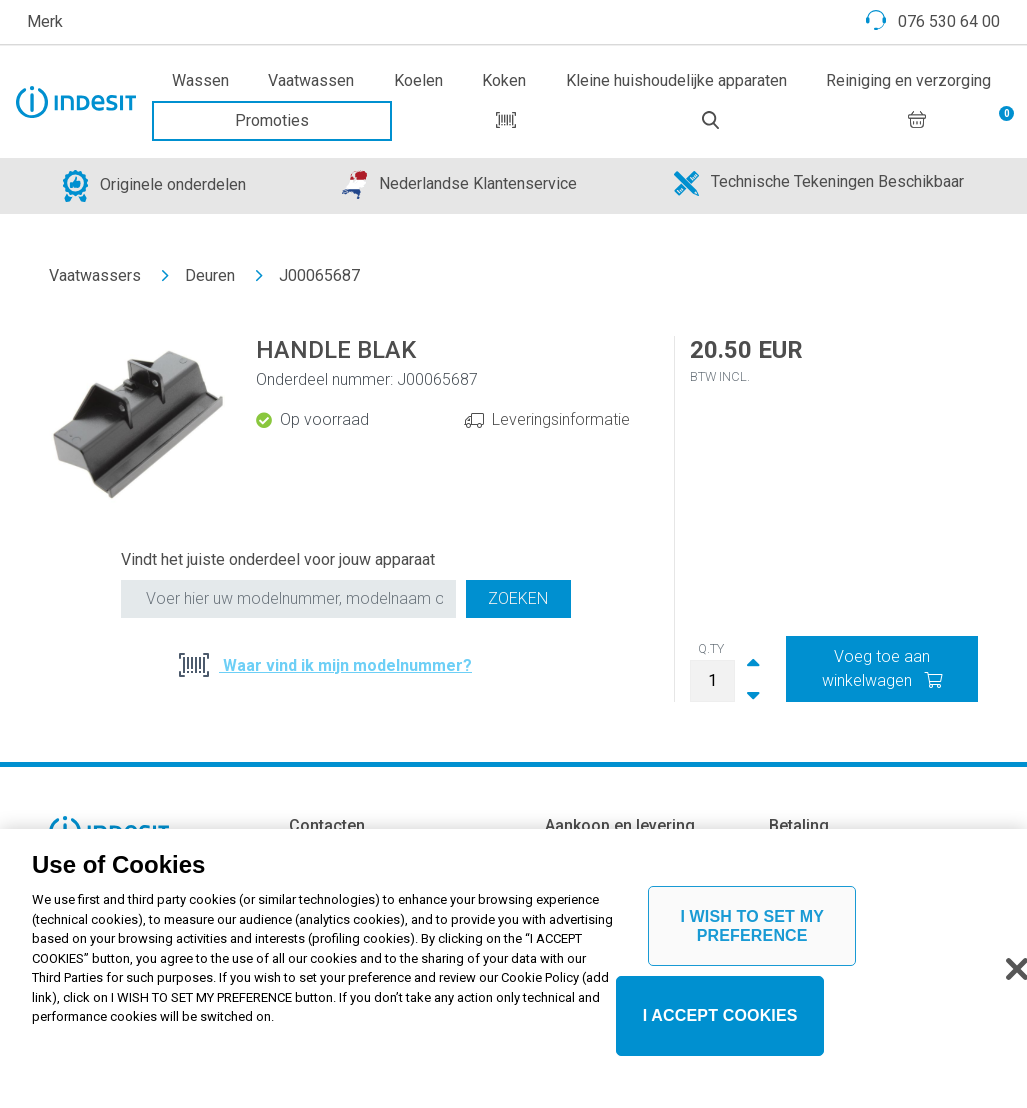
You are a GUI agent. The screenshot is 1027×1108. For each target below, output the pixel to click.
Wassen (200, 80)
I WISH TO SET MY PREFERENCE (752, 941)
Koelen (418, 80)
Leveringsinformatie (561, 419)
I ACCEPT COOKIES (720, 1031)
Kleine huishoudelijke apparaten (676, 80)
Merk (45, 21)
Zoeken (518, 598)
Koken (504, 80)
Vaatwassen (311, 80)
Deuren (210, 275)
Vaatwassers (95, 275)
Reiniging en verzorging (908, 80)
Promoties (272, 120)
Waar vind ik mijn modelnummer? (345, 665)
